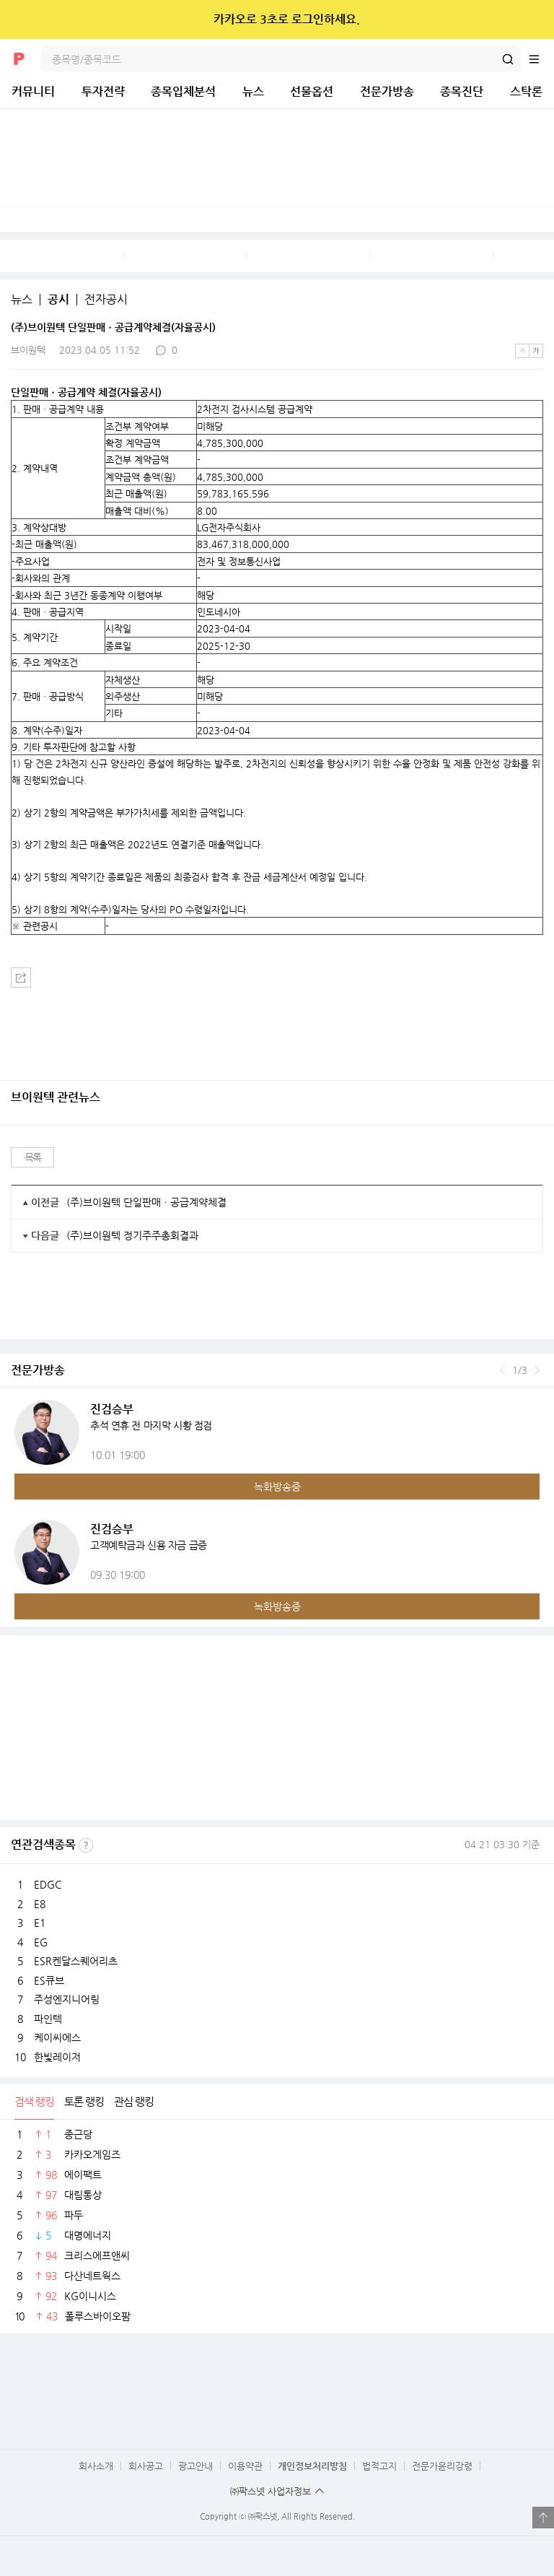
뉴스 (253, 91)
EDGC (47, 1884)
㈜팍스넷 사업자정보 (270, 2491)
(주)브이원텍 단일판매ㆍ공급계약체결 (146, 1202)
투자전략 (103, 91)
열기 (543, 2517)
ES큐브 (49, 1980)
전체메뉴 (541, 59)
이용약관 (245, 2465)
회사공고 (145, 2465)
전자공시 (106, 299)
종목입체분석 (183, 91)
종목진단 (461, 91)
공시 (58, 299)
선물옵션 (311, 91)
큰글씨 (536, 351)
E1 (39, 1922)
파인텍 (48, 2018)
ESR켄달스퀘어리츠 (76, 1961)
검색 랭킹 (34, 2101)
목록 (33, 1157)
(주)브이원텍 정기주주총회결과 (132, 1235)
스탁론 (526, 91)
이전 (502, 1370)
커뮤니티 (33, 91)
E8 (39, 1904)
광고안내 (195, 2465)
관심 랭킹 (134, 2101)
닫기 (533, 19)
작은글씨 (522, 351)
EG (41, 1942)
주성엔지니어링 (67, 1999)
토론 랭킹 (84, 2101)
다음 (537, 1370)
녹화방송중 (277, 1486)
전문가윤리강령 (442, 2465)
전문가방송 (387, 91)
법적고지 (379, 2465)
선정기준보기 (86, 1845)
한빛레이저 (57, 2057)
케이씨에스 (57, 2037)
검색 (508, 59)
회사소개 (96, 2465)
